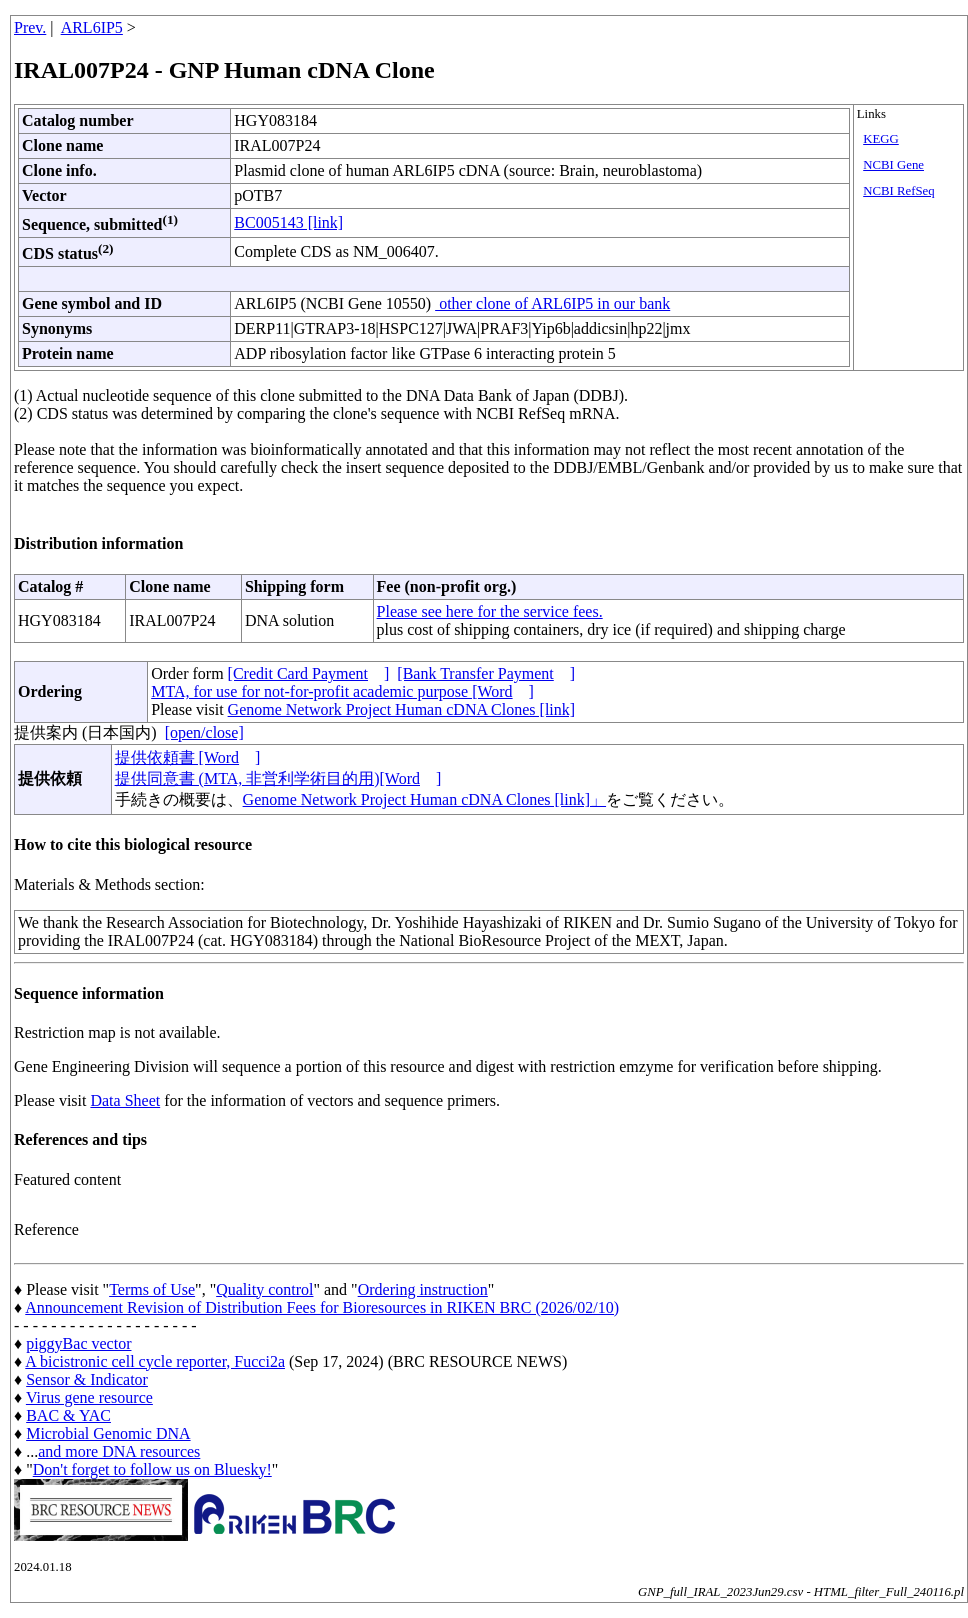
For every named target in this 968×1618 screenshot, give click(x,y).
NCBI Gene (893, 165)
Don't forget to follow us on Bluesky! (152, 1469)
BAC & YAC (68, 1415)
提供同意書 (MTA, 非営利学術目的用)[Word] (278, 778)
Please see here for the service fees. (490, 611)
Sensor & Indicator (87, 1379)
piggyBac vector (78, 1343)
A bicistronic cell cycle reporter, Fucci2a (155, 1361)
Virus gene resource (89, 1397)
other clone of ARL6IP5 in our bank (552, 303)
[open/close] (204, 732)
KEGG (881, 139)
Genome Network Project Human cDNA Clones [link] (401, 709)
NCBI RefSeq (898, 191)
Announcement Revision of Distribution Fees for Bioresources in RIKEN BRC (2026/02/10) (322, 1307)
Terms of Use (152, 1289)
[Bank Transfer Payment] (486, 673)
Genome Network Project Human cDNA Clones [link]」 (424, 799)
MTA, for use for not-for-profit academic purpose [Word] (342, 691)
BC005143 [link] (288, 222)
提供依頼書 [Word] (188, 757)
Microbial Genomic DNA (108, 1433)
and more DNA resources (119, 1451)
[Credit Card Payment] (309, 673)
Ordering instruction (423, 1289)
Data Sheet (125, 1100)
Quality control (264, 1289)
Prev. (30, 27)
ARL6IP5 (92, 27)
